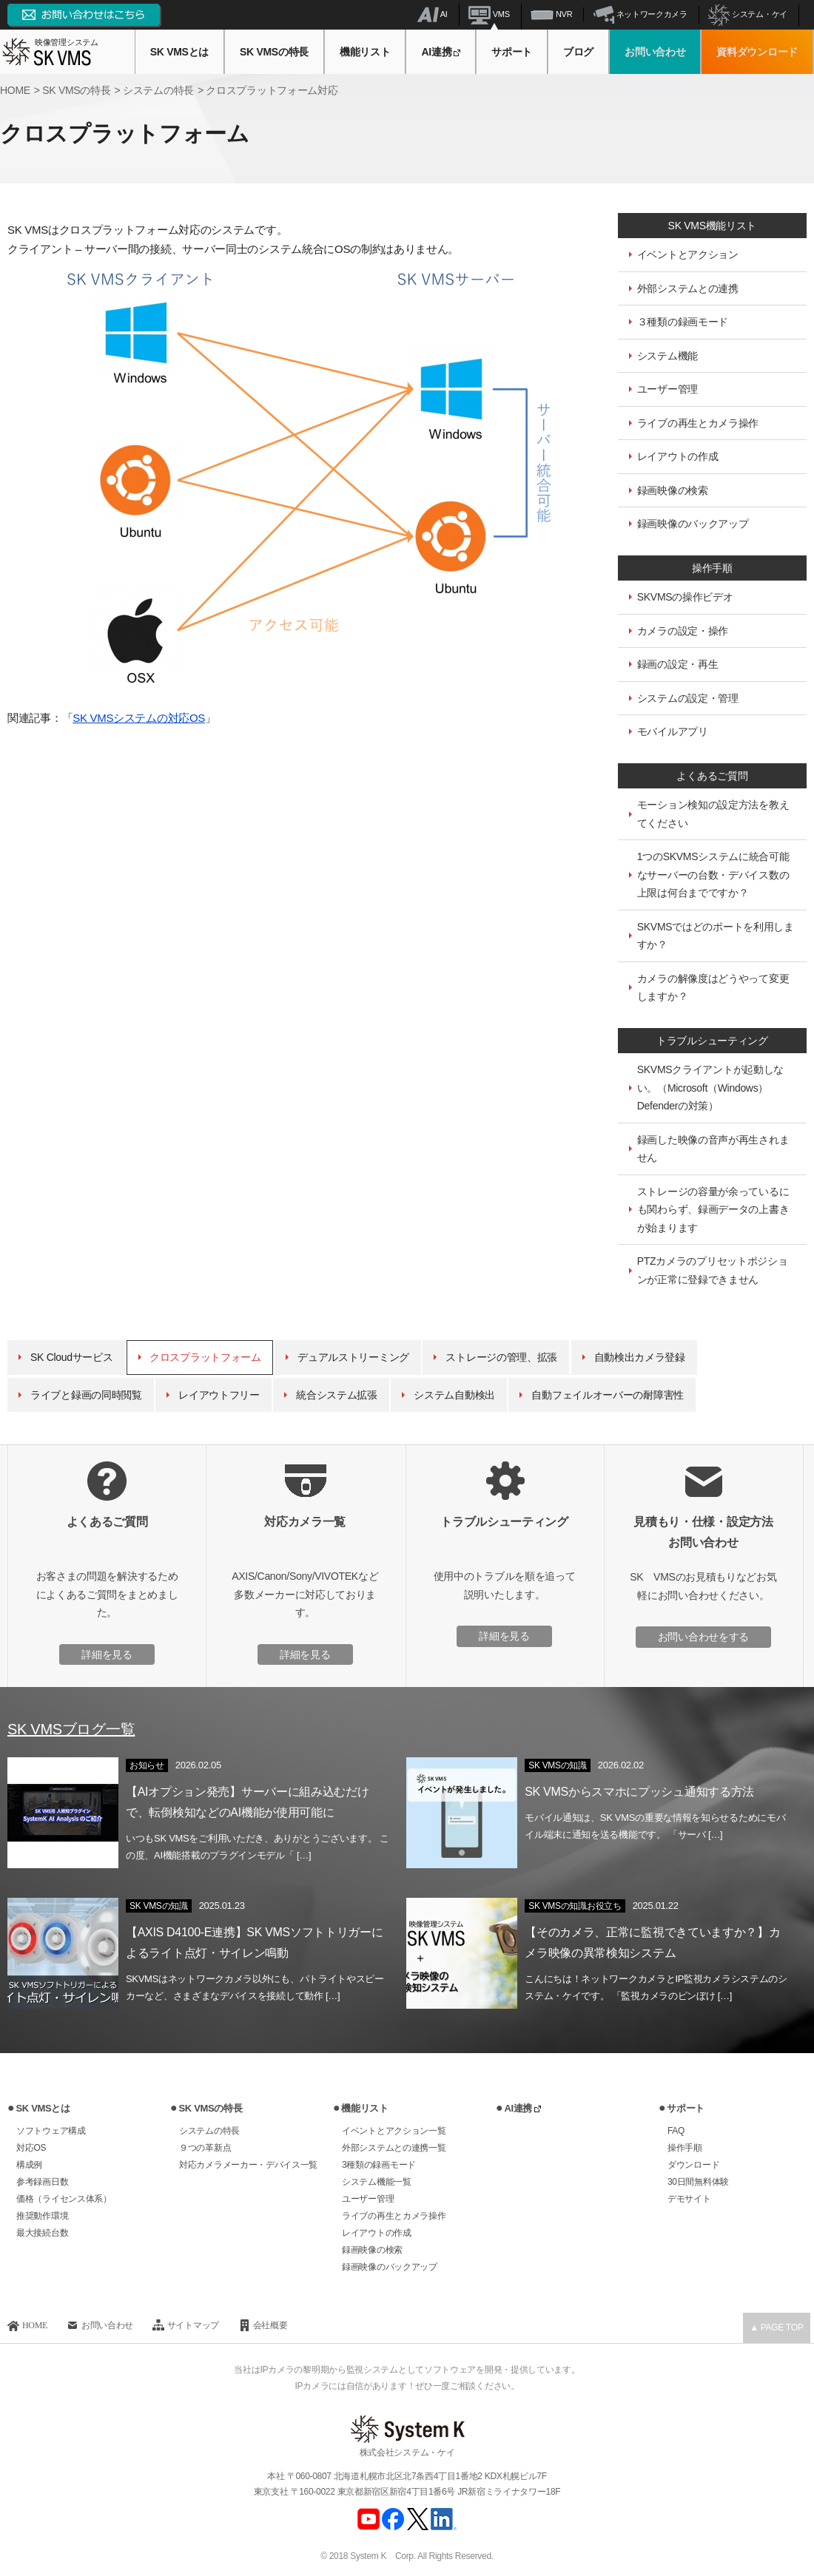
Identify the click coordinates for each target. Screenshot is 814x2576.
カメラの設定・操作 (682, 631)
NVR (551, 14)
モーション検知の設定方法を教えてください (713, 814)
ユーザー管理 (667, 389)
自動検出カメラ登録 (639, 1357)
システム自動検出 (454, 1395)
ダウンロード (693, 2165)
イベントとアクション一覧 (393, 2131)
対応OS (31, 2148)
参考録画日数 (42, 2182)
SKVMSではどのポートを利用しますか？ (715, 936)
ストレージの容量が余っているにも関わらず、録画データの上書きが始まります (713, 1210)
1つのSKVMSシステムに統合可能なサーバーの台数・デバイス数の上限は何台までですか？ (713, 875)
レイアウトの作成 (678, 456)
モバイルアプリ (672, 731)
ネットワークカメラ (640, 14)
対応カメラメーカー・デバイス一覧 (248, 2165)
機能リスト (365, 52)
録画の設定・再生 (678, 664)
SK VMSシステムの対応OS (139, 717)
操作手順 (684, 2148)
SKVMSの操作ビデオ (685, 597)
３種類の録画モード (682, 322)
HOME (34, 2324)
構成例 (29, 2165)
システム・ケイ (747, 14)
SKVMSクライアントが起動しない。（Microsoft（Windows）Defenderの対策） (710, 1088)
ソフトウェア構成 (51, 2131)
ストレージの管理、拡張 (501, 1357)
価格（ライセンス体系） (64, 2199)
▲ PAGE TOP (776, 2327)
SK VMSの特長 (274, 52)
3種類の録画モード (379, 2165)
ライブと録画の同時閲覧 (86, 1395)
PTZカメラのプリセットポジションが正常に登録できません (712, 1270)
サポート (511, 52)
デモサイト (689, 2199)
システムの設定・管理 (688, 698)
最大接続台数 (42, 2233)
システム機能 (667, 356)
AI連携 (440, 52)
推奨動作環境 (42, 2216)
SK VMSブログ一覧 (71, 1729)
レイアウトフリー (219, 1395)
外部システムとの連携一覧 (393, 2148)
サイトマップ (193, 2324)
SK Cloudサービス (71, 1357)
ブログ (578, 52)
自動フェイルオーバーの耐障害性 (607, 1395)
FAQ (675, 2131)
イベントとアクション (688, 254)
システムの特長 (209, 2131)
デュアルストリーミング (353, 1357)
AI (432, 14)
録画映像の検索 (672, 490)
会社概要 (270, 2324)
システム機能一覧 (376, 2182)
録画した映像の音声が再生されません (713, 1149)
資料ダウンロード (757, 52)
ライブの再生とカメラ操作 (697, 423)
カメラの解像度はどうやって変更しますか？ (713, 988)
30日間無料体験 (698, 2182)
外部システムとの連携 (688, 288)
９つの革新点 (205, 2148)
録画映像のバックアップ (693, 524)
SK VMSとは (179, 52)
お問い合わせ (655, 52)
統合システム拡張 (336, 1395)
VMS (489, 14)
